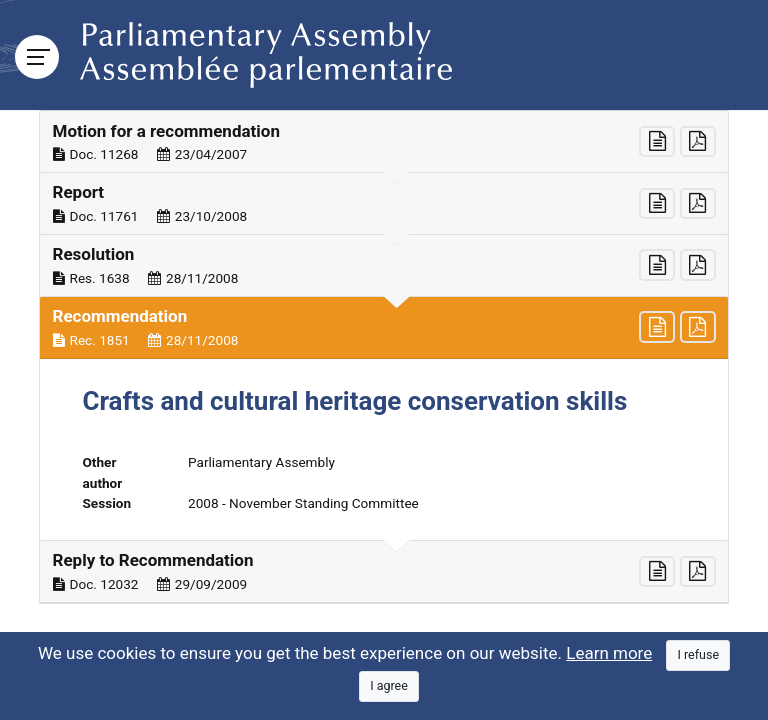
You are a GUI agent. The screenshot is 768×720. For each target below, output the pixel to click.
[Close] (698, 655)
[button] (384, 142)
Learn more (609, 653)
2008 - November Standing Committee (303, 503)
